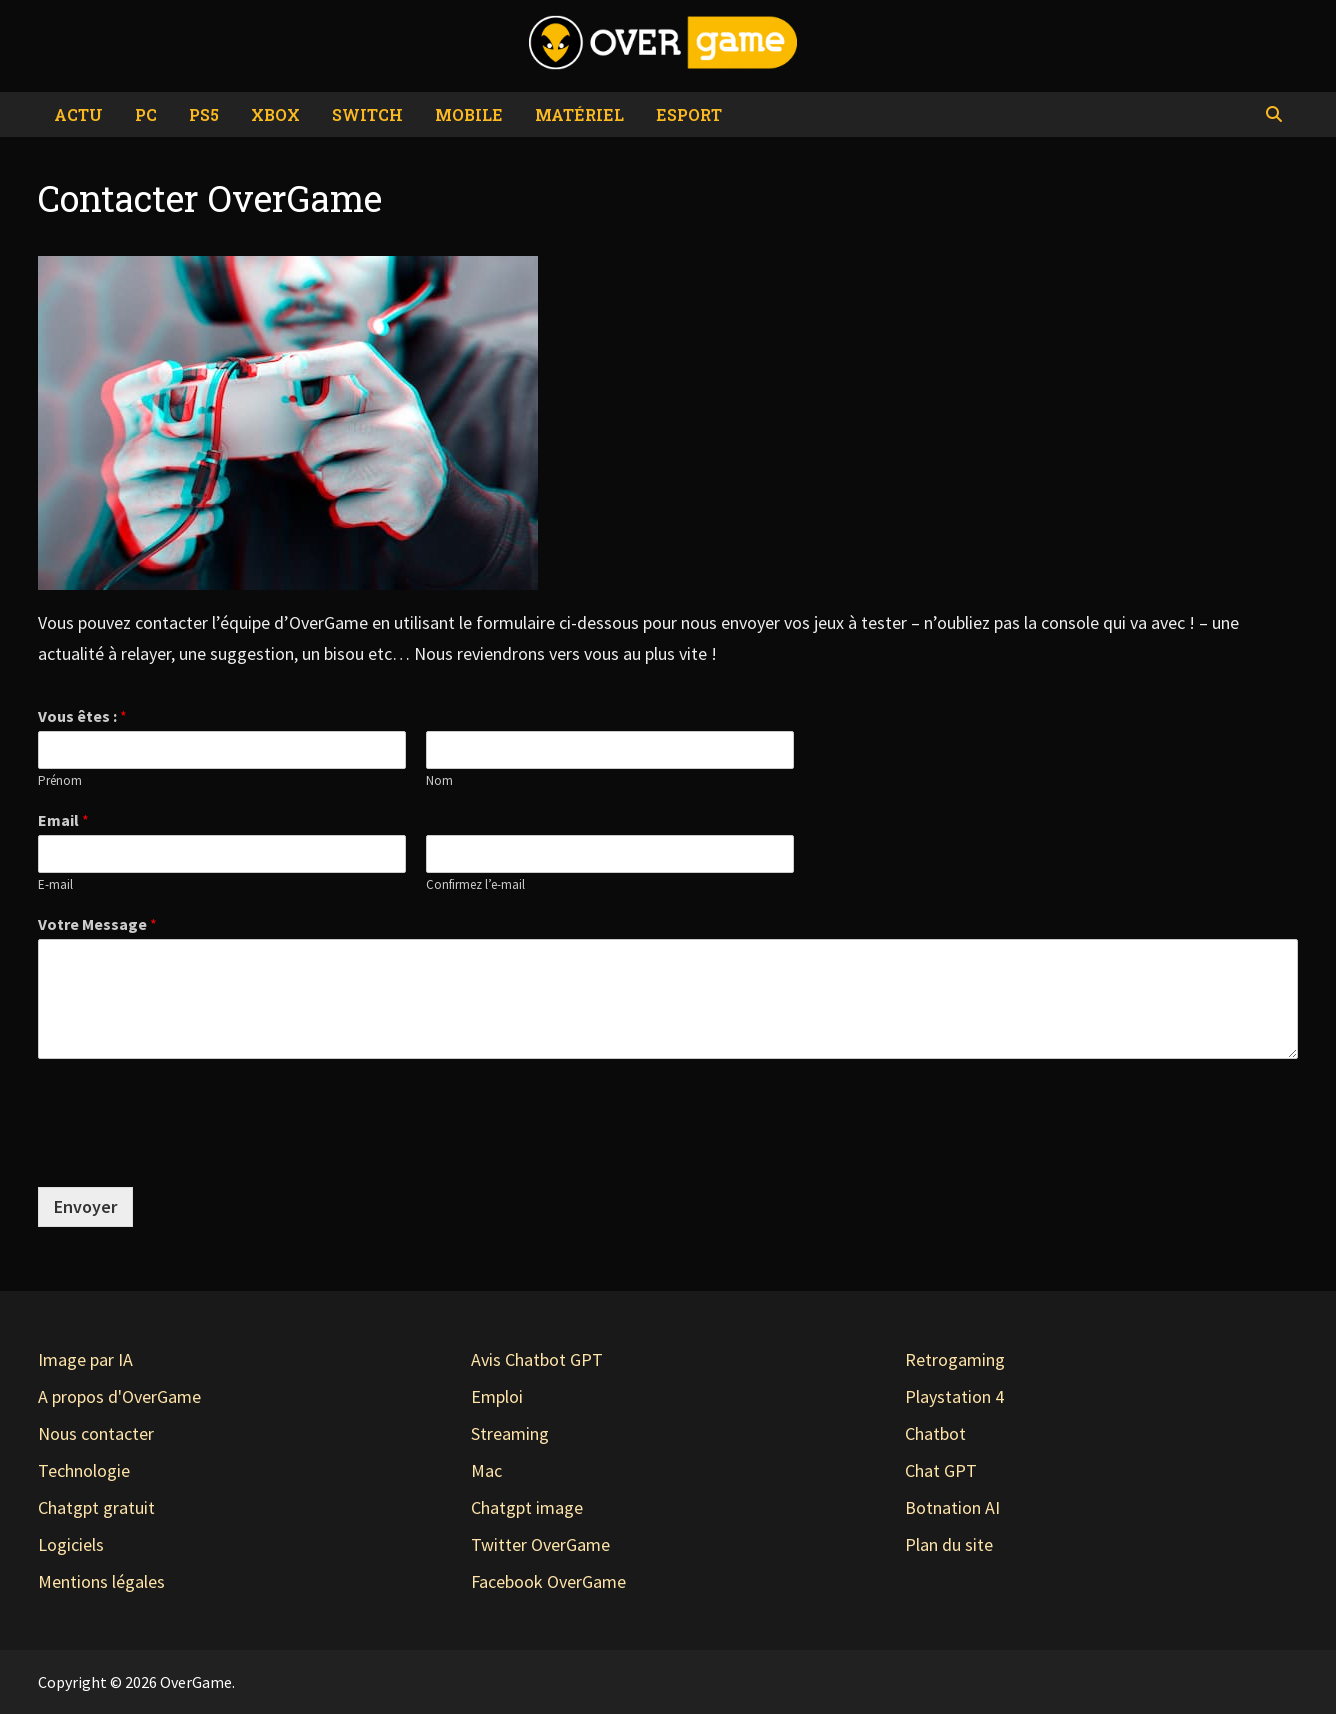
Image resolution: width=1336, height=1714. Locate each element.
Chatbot (935, 1433)
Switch (367, 114)
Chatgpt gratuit (96, 1507)
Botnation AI (952, 1507)
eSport (689, 114)
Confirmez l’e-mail (475, 885)
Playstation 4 (954, 1396)
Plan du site (949, 1544)
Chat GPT (941, 1470)
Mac (486, 1470)
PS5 (204, 114)
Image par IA (85, 1359)
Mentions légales (101, 1581)
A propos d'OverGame (119, 1396)
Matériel (579, 114)
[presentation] (190, 1118)
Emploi (497, 1396)
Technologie (84, 1470)
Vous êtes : (82, 716)
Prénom (60, 781)
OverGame (196, 1682)
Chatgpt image (527, 1507)
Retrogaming (955, 1359)
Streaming (510, 1433)
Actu (78, 114)
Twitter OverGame (540, 1544)
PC (146, 114)
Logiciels (71, 1544)
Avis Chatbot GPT (537, 1359)
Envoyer (85, 1206)
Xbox (275, 114)
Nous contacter (96, 1433)
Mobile (469, 114)
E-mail (55, 885)
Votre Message (97, 924)
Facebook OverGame (548, 1581)
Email (63, 820)
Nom (439, 781)
